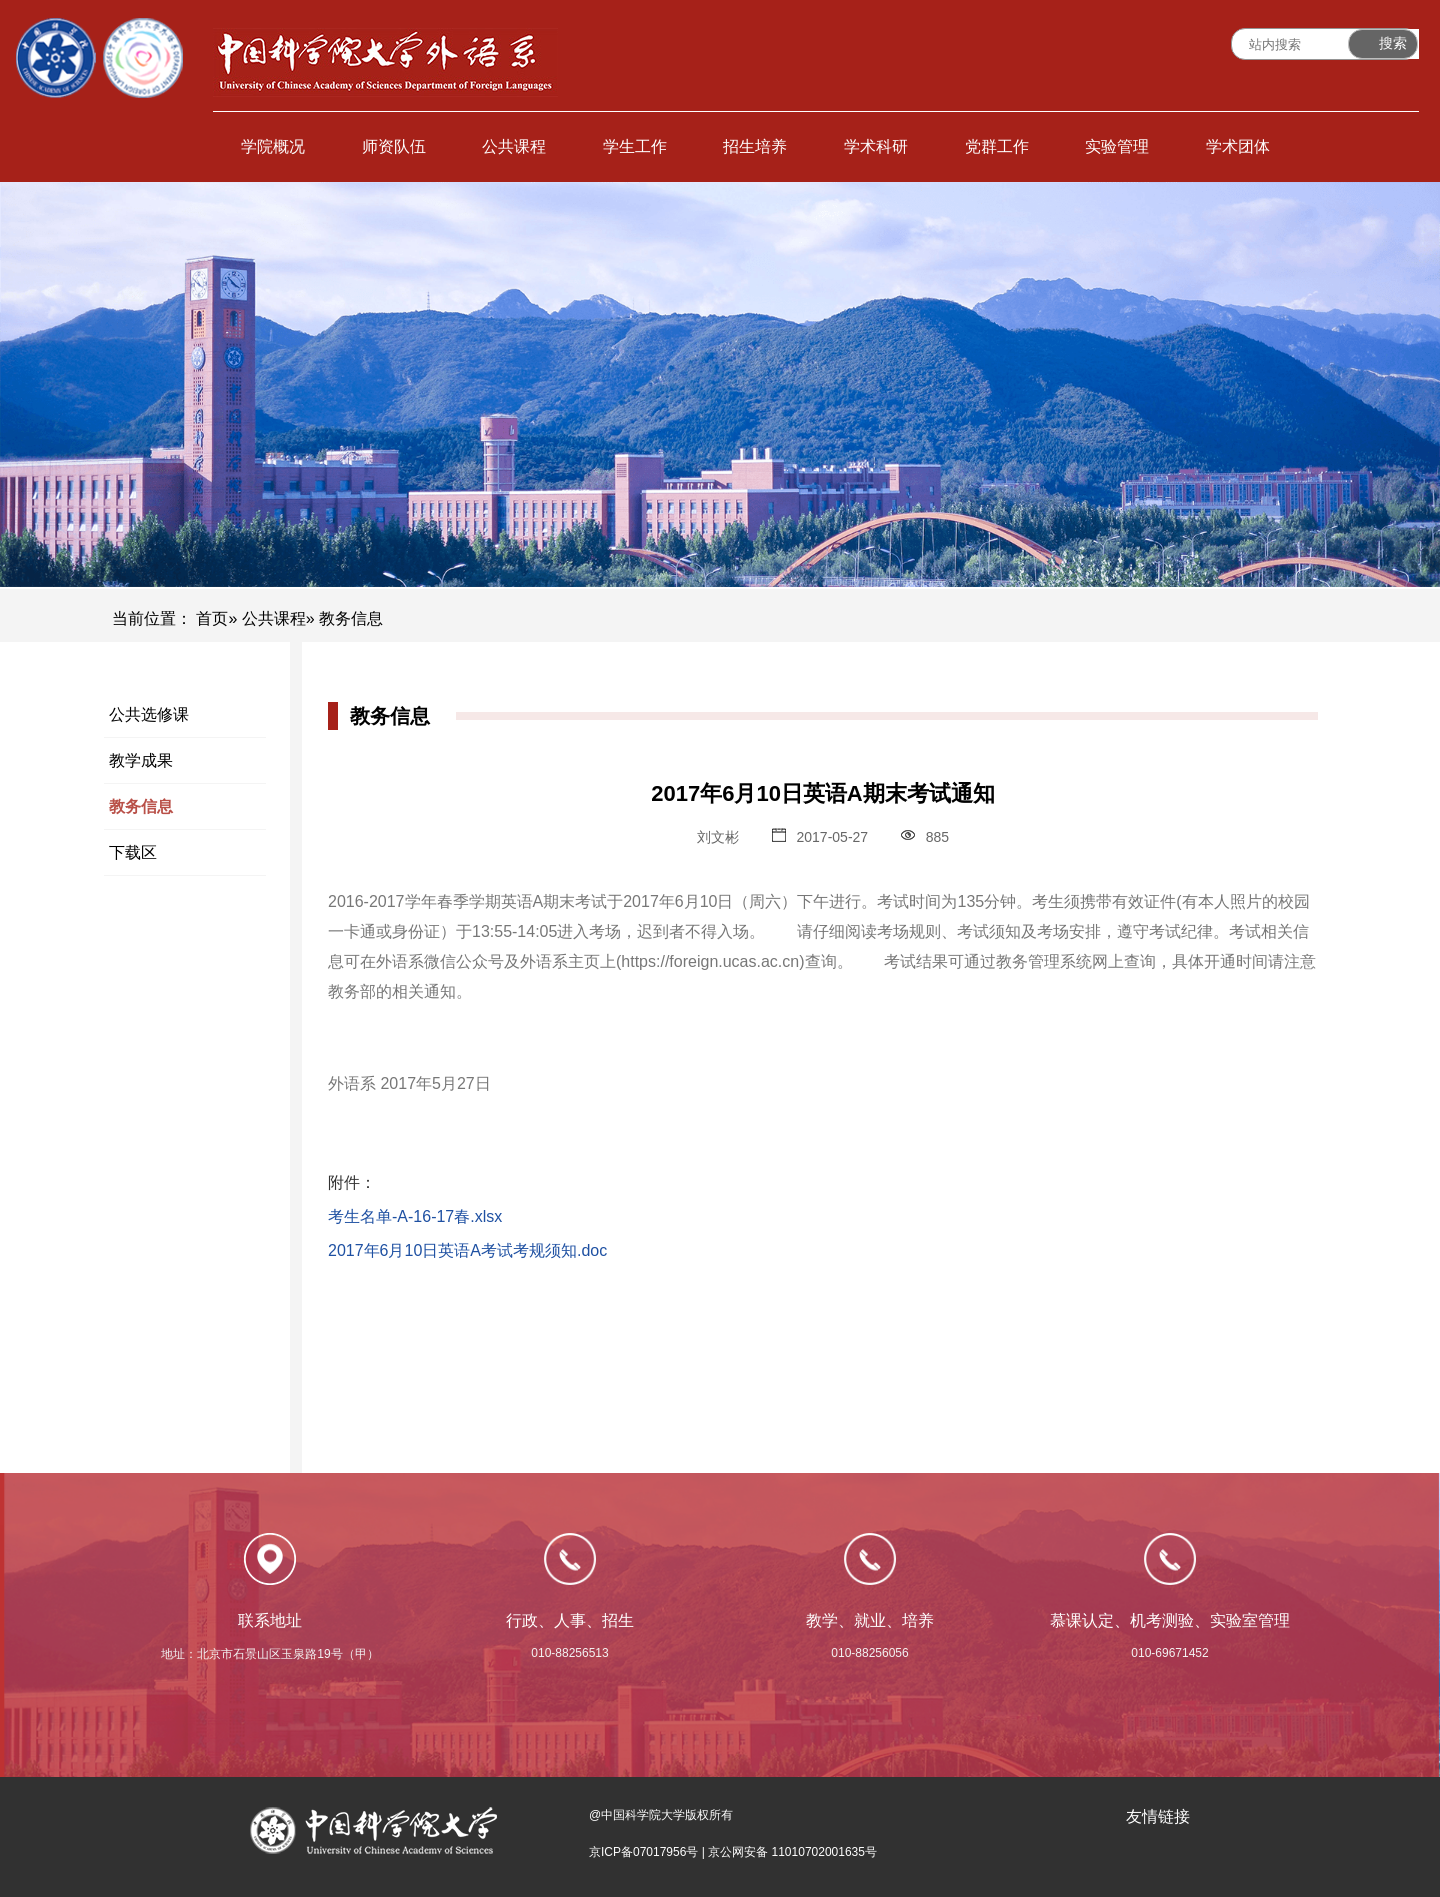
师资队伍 (394, 146)
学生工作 (635, 146)
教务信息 (141, 806)
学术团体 (1238, 146)
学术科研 (876, 146)
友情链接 (1158, 1816)
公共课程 (514, 146)
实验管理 (1117, 146)
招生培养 (755, 146)
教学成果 (141, 760)
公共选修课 (149, 714)
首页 (212, 618)
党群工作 (997, 146)
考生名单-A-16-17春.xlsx (415, 1216)
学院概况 (273, 146)
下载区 (133, 852)
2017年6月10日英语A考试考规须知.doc (467, 1250)
